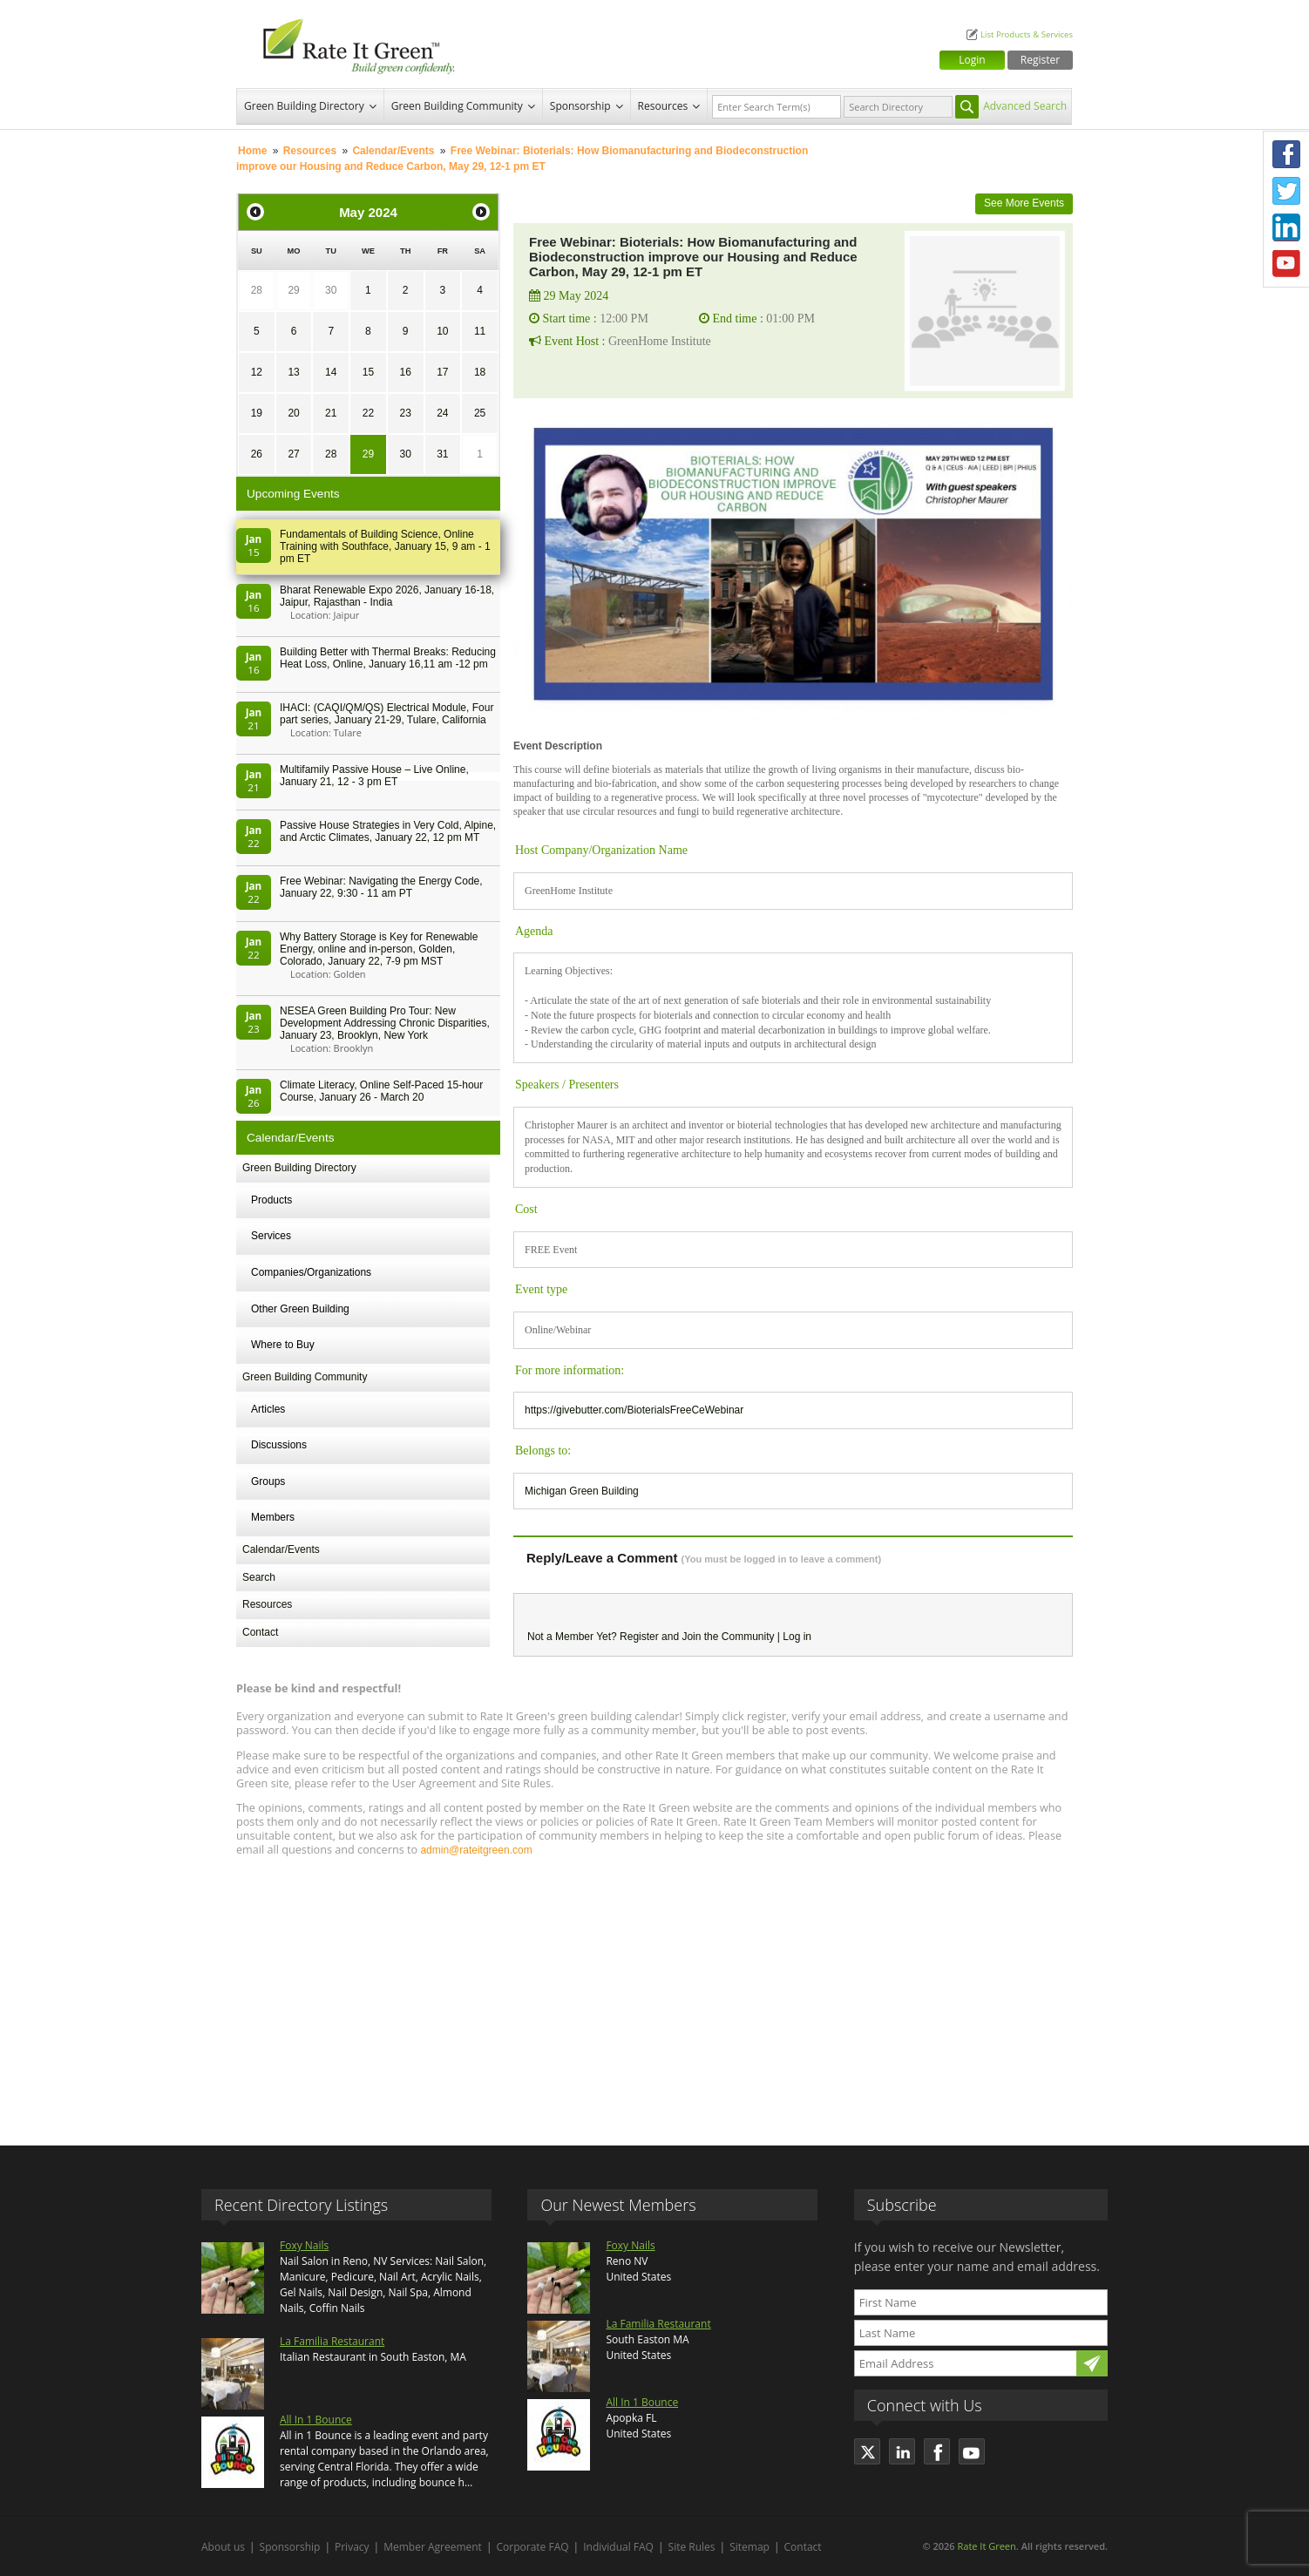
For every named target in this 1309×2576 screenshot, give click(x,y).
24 (442, 413)
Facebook (1286, 154)
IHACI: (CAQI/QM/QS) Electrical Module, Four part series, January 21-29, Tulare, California (386, 714)
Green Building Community (457, 105)
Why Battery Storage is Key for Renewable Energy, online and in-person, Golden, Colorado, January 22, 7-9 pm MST (379, 949)
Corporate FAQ (533, 2546)
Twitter (1286, 191)
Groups (268, 1481)
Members (273, 1517)
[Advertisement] (654, 1993)
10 (442, 331)
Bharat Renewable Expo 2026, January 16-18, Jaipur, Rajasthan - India (387, 596)
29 (293, 290)
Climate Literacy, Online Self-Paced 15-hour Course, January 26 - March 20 (381, 1091)
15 (368, 372)
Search (258, 1577)
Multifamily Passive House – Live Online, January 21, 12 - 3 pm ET (374, 775)
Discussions (279, 1445)
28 (256, 290)
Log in (797, 1636)
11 (479, 331)
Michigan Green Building (582, 1491)
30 (330, 290)
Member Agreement (432, 2546)
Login (972, 59)
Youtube (1286, 264)
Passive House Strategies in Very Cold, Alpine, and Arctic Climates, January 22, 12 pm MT (388, 831)
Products (271, 1200)
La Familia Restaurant (332, 2341)
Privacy (352, 2546)
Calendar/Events (393, 151)
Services (271, 1236)
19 (256, 413)
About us (223, 2546)
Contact (260, 1632)
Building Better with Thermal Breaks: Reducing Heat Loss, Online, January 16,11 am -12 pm (388, 658)
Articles (268, 1409)
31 (442, 454)
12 (256, 372)
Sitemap (749, 2546)
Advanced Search (1025, 105)
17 (442, 372)
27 (293, 454)
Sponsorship (580, 105)
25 (479, 413)
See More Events (1024, 203)
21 (330, 413)
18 (479, 372)
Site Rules (692, 2546)
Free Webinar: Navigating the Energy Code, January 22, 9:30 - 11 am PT (381, 887)
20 (293, 413)
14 (330, 372)
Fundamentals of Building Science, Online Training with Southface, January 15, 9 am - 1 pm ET (385, 546)
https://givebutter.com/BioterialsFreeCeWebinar (634, 1410)
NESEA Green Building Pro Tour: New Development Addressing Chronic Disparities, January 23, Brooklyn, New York (385, 1023)
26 (256, 454)
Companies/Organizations (311, 1272)
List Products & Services (1026, 34)
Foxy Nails (304, 2245)
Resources (663, 105)
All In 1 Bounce (316, 2419)
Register (1040, 59)
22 (368, 413)
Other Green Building (300, 1309)
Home (252, 151)
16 (404, 372)
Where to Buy (283, 1345)
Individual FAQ (618, 2546)
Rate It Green (986, 2545)
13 (293, 372)
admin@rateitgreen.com (476, 1850)
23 (404, 413)
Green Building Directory (304, 105)
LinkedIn (1286, 227)
